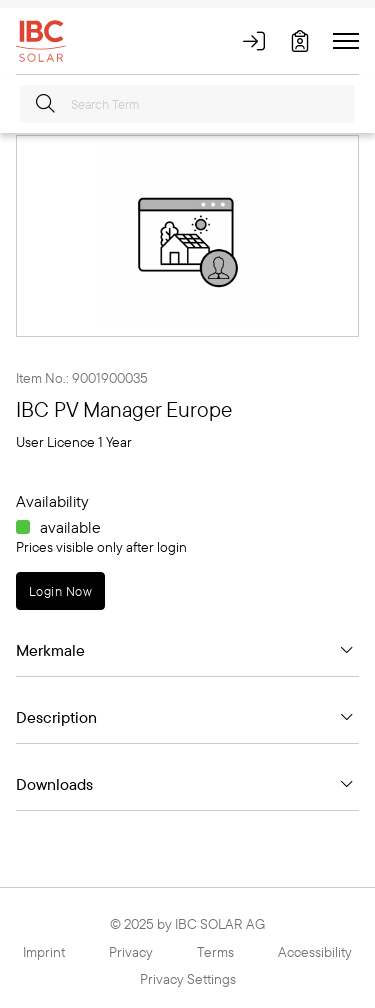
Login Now (60, 591)
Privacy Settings (188, 979)
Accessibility (315, 952)
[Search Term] (187, 104)
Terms (215, 952)
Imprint (44, 952)
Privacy (131, 952)
